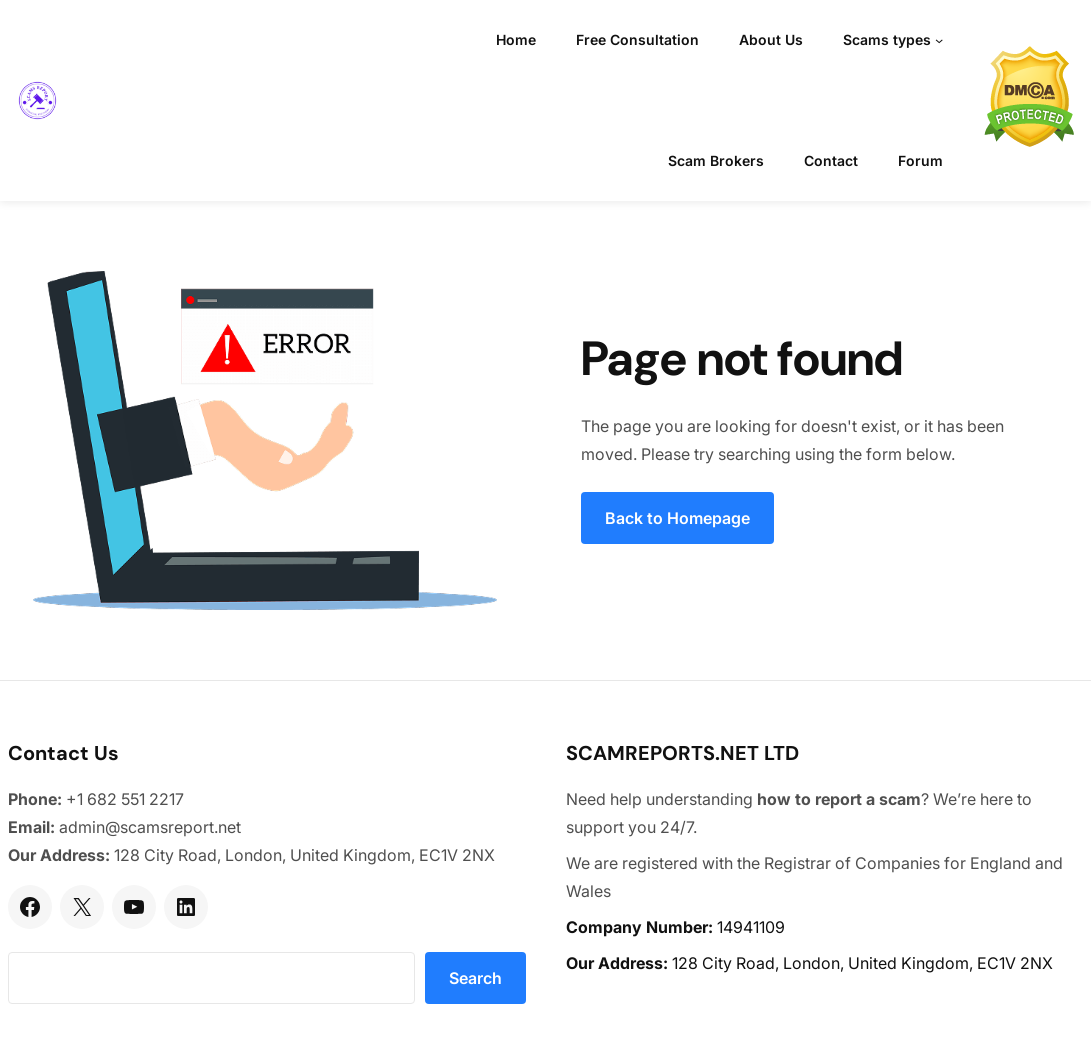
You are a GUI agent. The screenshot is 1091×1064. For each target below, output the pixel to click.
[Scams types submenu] (939, 40)
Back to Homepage (677, 518)
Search (475, 978)
